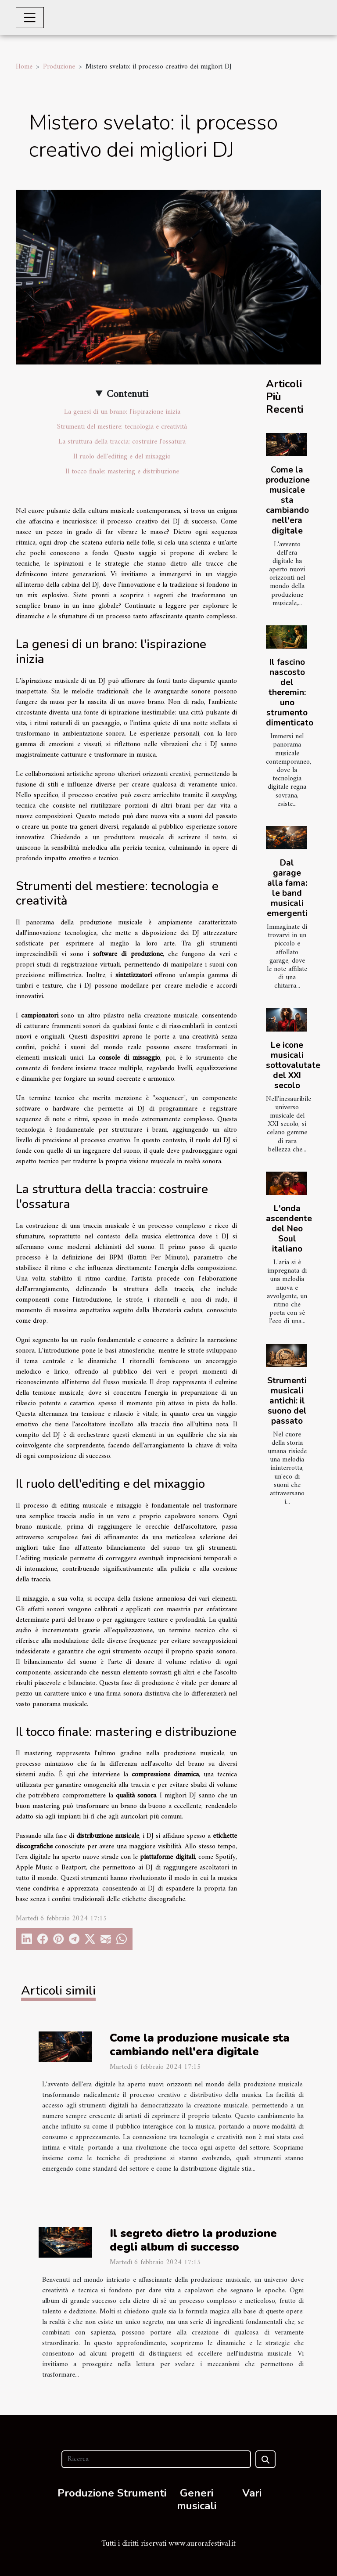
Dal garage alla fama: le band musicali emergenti (287, 888)
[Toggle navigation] (30, 17)
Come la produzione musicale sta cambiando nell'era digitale (288, 500)
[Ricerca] (156, 2459)
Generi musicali (196, 2499)
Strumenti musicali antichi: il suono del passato (287, 1401)
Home (24, 67)
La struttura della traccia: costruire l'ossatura (122, 442)
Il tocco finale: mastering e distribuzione (122, 471)
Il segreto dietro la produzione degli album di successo (193, 2240)
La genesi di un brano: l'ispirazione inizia (122, 412)
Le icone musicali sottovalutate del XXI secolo (293, 1065)
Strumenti (141, 2493)
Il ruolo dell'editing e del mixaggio (122, 457)
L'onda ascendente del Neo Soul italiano (289, 1229)
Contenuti (127, 394)
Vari (252, 2493)
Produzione (59, 67)
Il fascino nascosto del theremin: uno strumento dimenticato (289, 693)
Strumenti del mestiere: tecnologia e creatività (122, 427)
